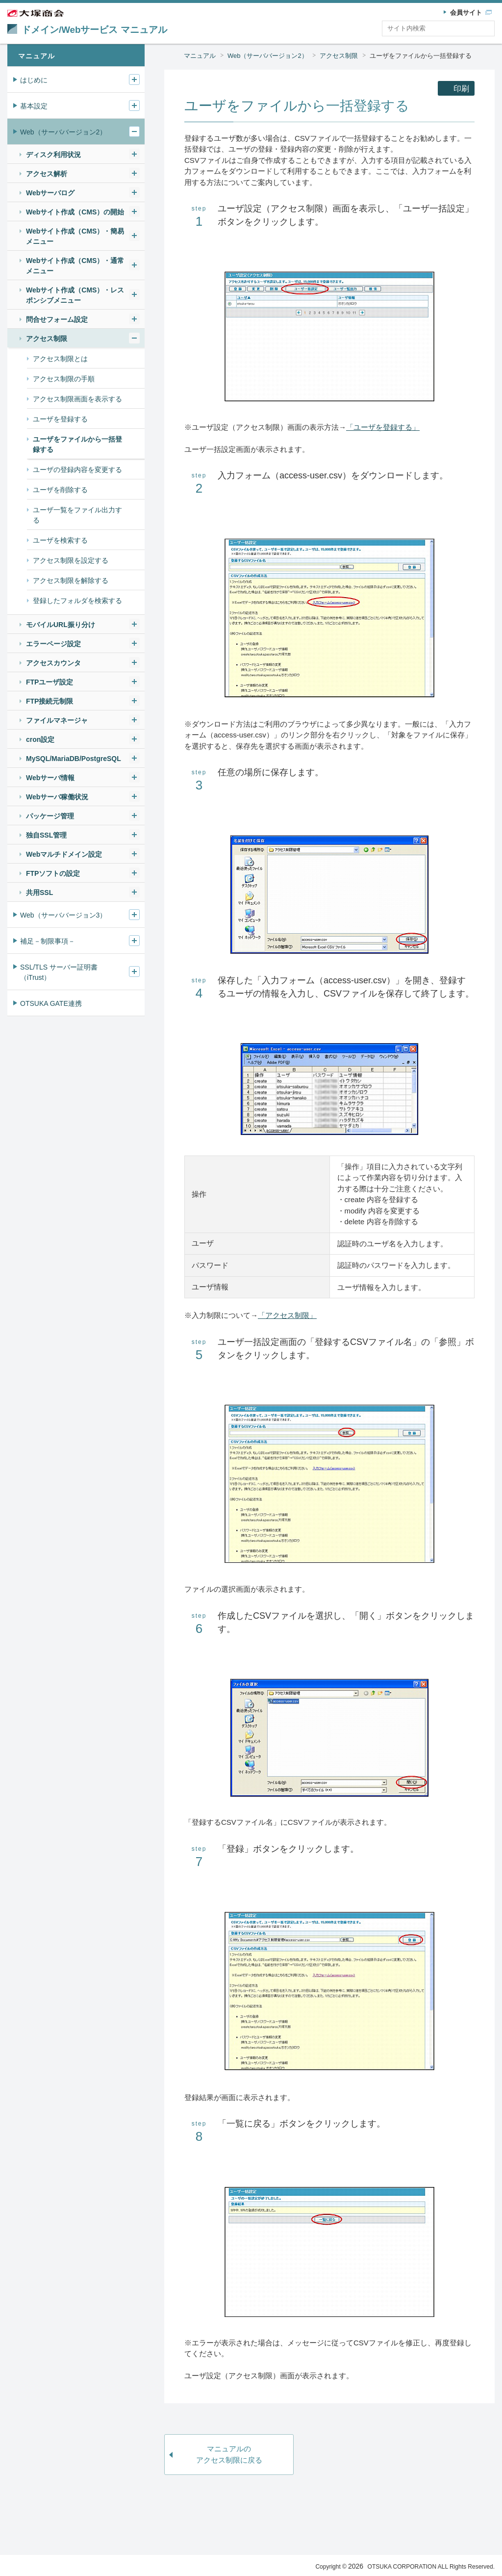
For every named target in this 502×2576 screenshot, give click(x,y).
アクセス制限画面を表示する (77, 399)
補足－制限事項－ (47, 941)
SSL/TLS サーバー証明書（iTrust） (59, 972)
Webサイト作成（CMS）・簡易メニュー (75, 236)
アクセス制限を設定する (70, 560)
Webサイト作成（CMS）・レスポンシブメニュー (75, 295)
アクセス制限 (339, 55)
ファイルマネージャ (57, 720)
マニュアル (200, 55)
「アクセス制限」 (287, 1315)
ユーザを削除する (60, 490)
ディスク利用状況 (53, 154)
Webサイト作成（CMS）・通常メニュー (75, 266)
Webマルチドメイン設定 (64, 854)
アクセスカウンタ (53, 663)
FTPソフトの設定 (53, 873)
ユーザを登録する (60, 419)
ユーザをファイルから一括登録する (421, 55)
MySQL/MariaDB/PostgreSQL (73, 758)
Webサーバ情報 (50, 778)
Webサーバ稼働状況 (57, 797)
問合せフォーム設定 (57, 319)
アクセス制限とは (60, 359)
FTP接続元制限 (49, 701)
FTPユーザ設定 (49, 682)
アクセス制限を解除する (70, 580)
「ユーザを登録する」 (383, 427)
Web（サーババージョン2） (267, 55)
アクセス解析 (46, 174)
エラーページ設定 (53, 644)
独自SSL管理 (46, 835)
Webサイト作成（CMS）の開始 (75, 212)
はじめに (34, 80)
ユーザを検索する (60, 540)
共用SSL (39, 892)
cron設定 (40, 739)
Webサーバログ (50, 193)
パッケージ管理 (50, 816)
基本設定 (34, 106)
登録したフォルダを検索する (77, 601)
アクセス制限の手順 (64, 379)
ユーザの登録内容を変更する (77, 469)
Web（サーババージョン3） (63, 915)
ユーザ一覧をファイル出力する (77, 515)
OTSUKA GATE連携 (51, 1003)
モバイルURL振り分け (60, 625)
